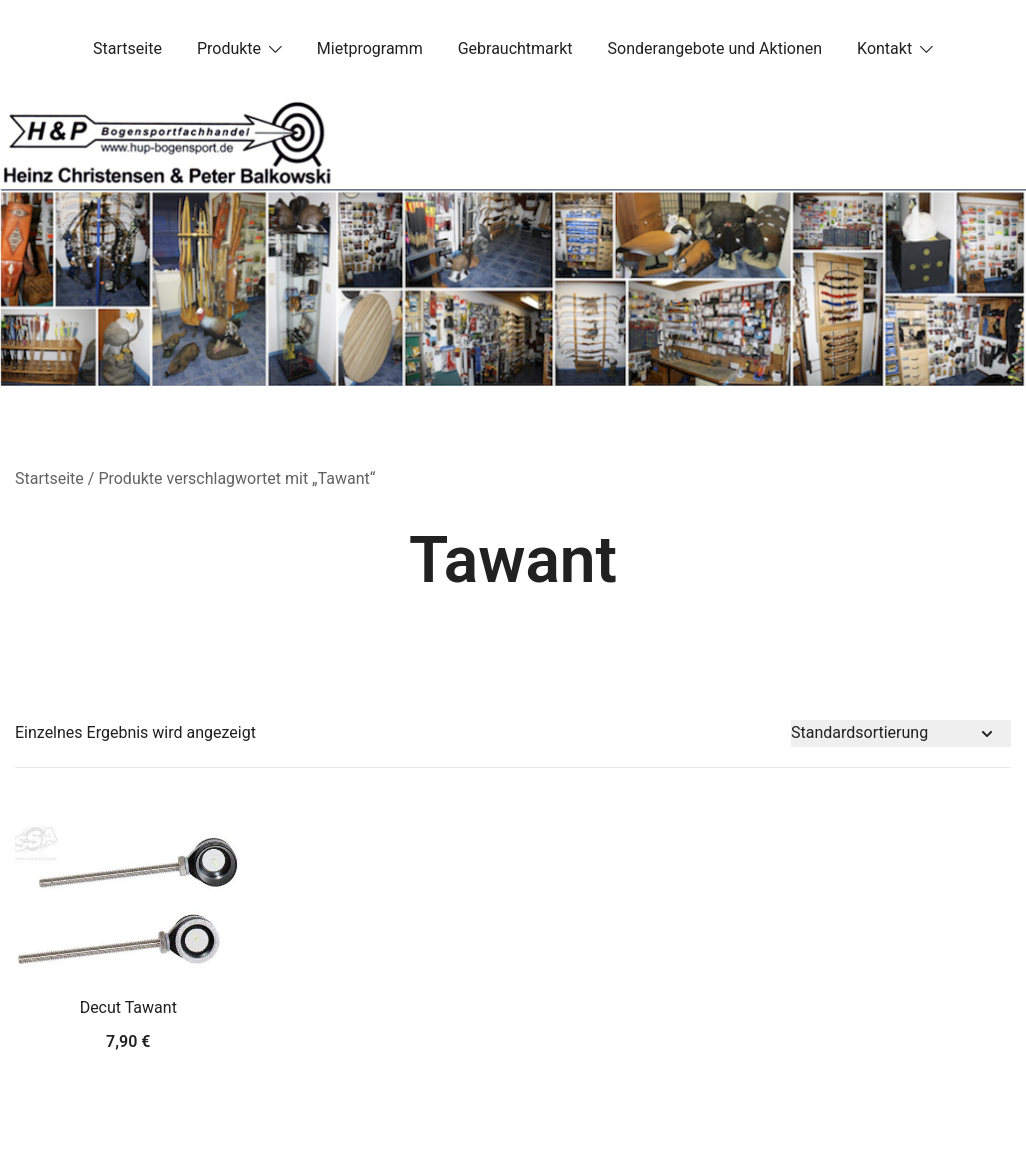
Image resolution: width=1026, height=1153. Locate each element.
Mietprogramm (370, 48)
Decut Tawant (128, 1007)
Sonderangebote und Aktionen (715, 48)
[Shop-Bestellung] (901, 733)
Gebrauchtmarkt (515, 48)
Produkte (229, 48)
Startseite (127, 48)
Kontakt (884, 48)
